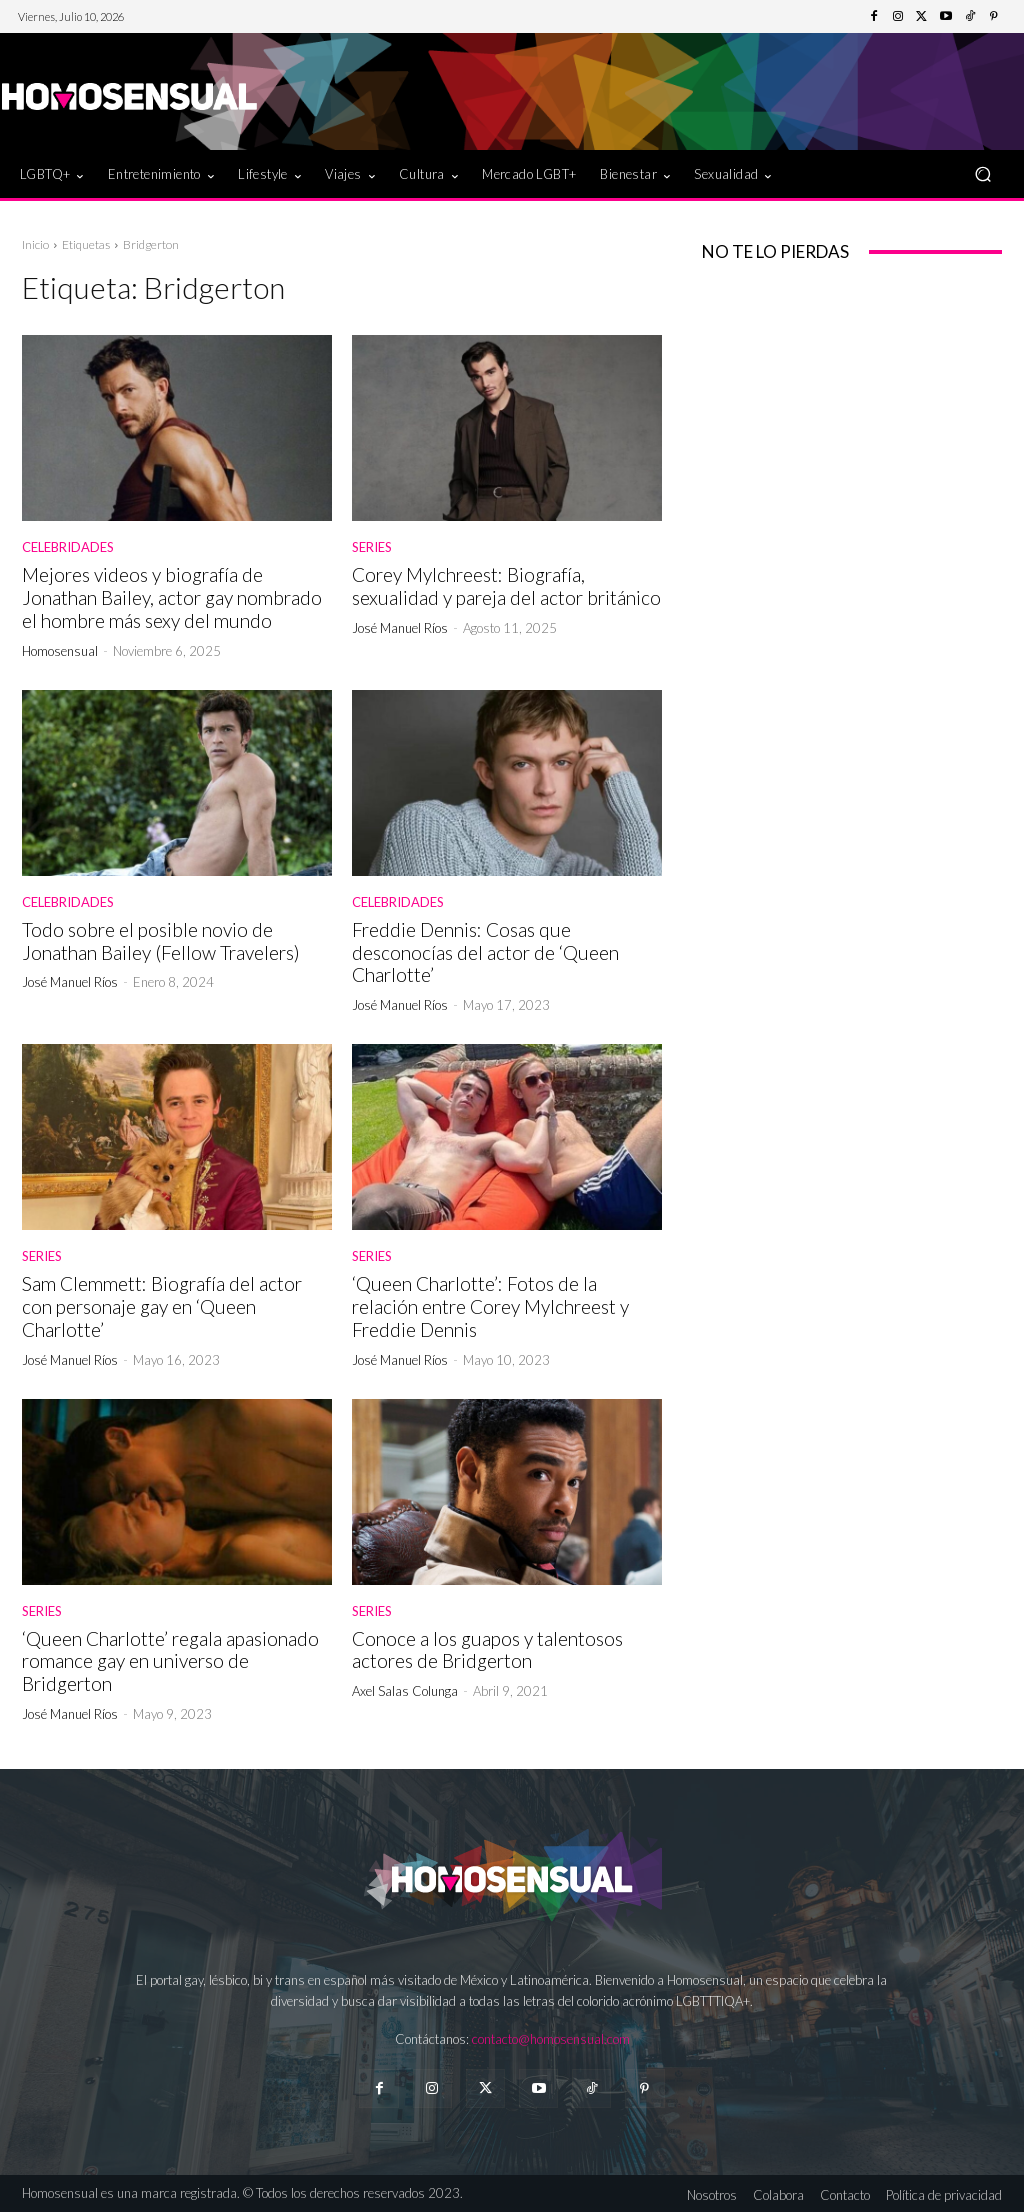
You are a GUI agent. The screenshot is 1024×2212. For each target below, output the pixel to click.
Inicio (35, 244)
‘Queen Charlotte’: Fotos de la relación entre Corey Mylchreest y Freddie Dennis (490, 1306)
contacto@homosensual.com (551, 2039)
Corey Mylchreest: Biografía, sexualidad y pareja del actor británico (506, 586)
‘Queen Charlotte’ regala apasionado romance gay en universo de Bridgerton (170, 1661)
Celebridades (68, 547)
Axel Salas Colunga (405, 1691)
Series (372, 547)
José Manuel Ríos (400, 628)
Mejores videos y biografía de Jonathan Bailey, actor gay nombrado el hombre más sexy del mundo (172, 597)
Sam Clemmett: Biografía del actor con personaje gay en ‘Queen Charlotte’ (162, 1306)
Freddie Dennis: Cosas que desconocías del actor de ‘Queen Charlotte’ (485, 952)
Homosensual (60, 651)
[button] (982, 174)
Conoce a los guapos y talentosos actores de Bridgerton (487, 1650)
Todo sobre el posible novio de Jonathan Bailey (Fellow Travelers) (161, 941)
